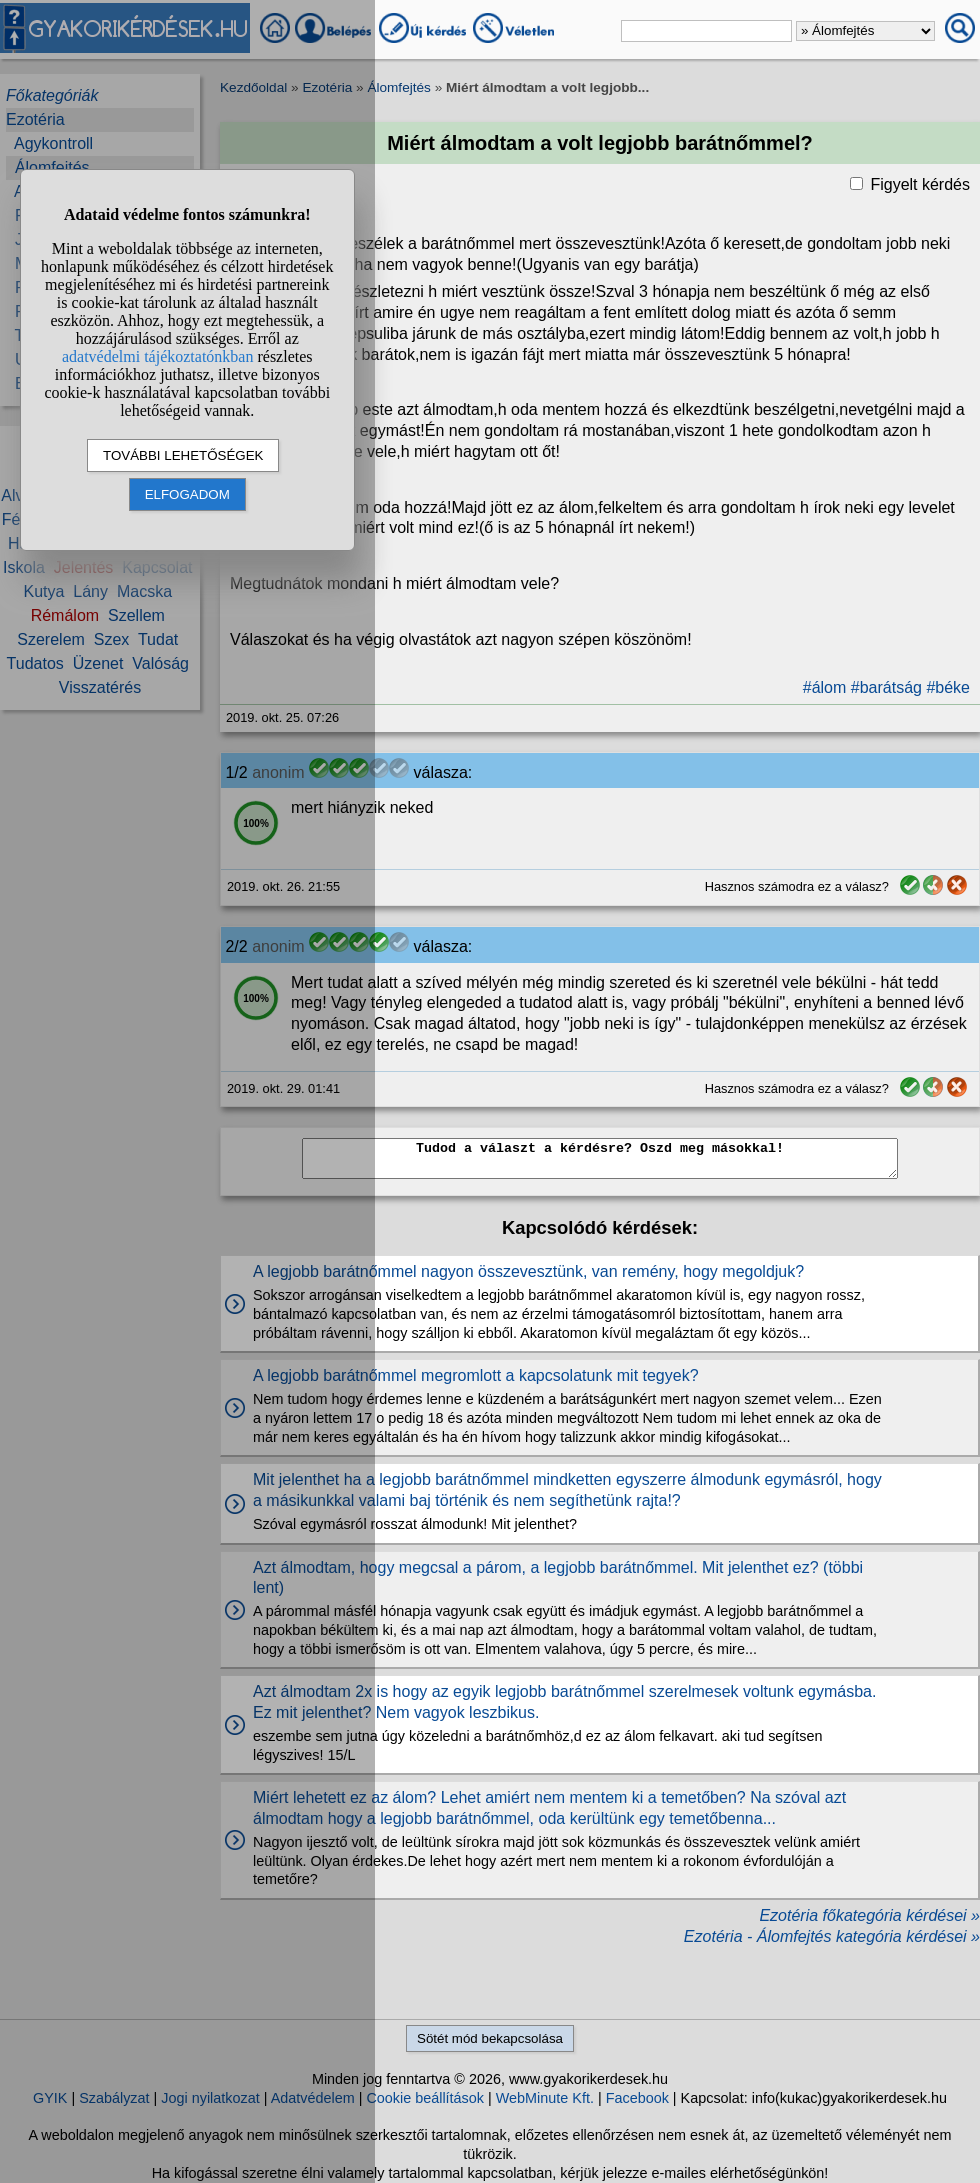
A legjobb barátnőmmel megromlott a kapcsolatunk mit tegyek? (476, 1375)
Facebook (637, 2098)
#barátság (886, 687)
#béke (948, 687)
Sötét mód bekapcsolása (490, 2038)
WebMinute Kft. (545, 2098)
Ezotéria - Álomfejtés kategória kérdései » (832, 1936)
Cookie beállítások (425, 2098)
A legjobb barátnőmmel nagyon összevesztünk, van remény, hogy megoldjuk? (528, 1271)
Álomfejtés (398, 87)
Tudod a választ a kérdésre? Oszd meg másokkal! (600, 1158)
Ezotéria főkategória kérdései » (869, 1915)
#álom (825, 687)
